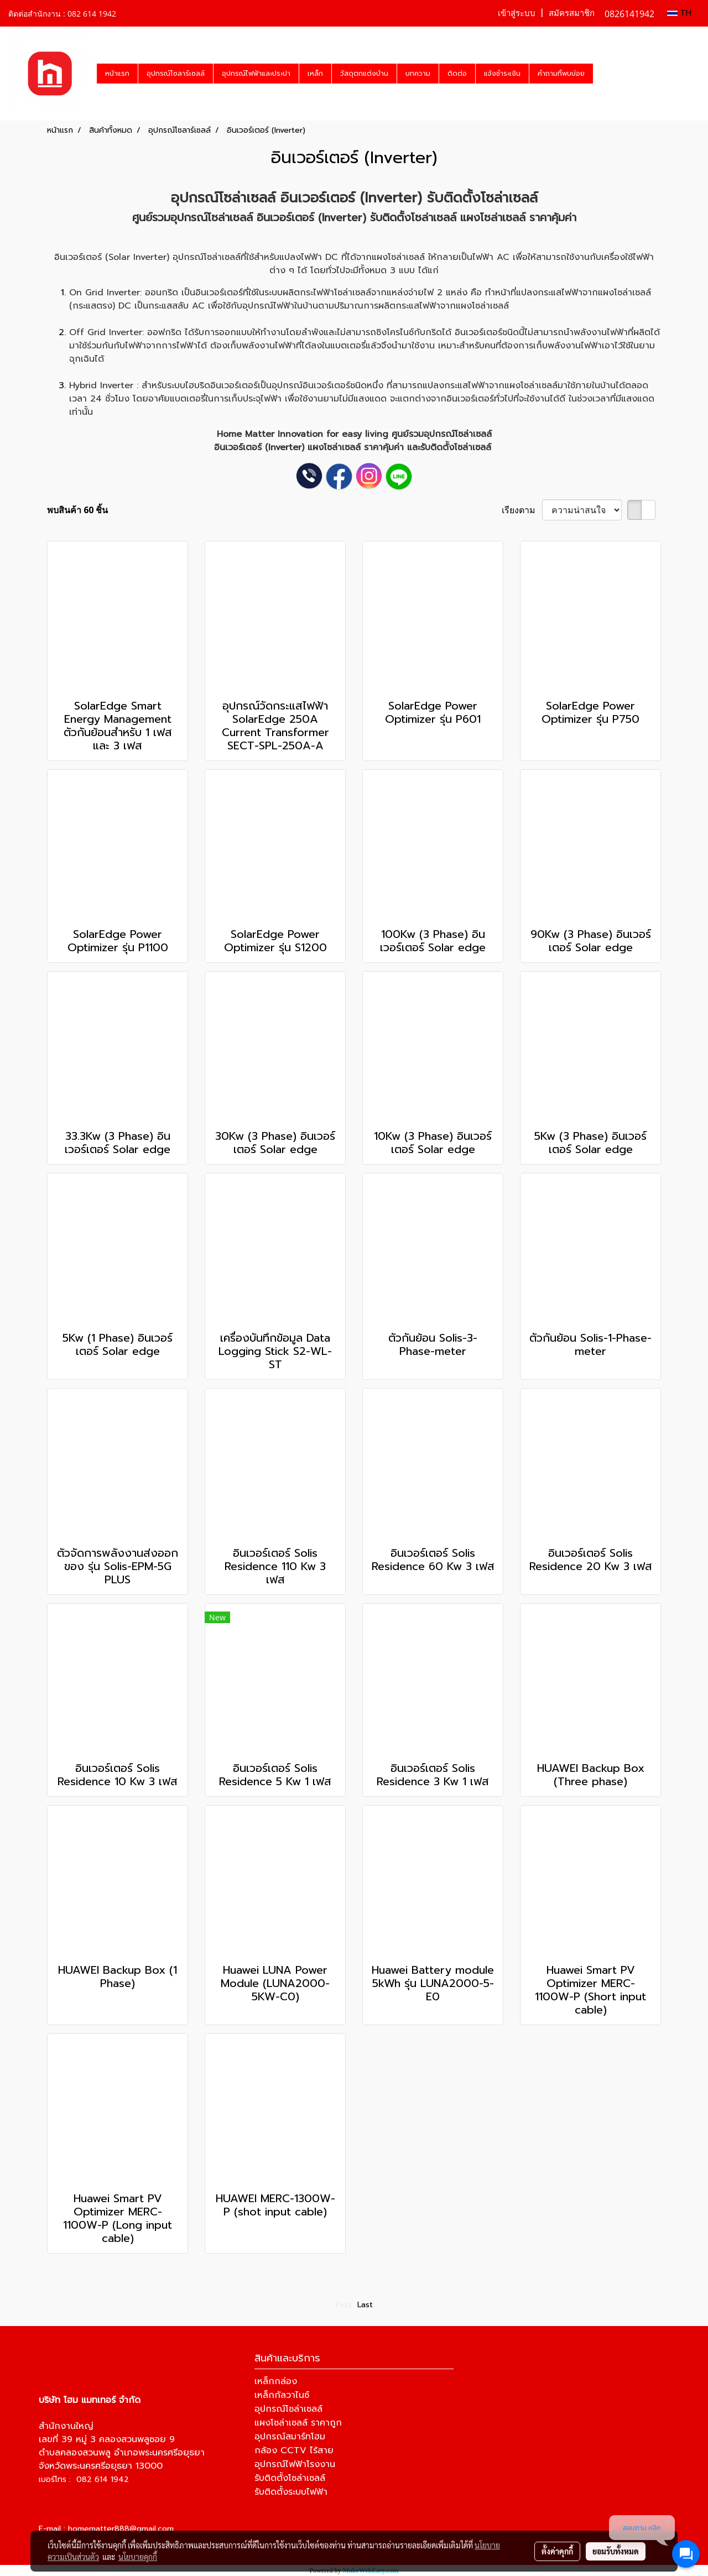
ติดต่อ (457, 74)
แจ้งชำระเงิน (502, 74)
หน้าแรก (117, 74)
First (344, 2305)
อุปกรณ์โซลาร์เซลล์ (176, 74)
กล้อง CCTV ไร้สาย (294, 2450)
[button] (602, 73)
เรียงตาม (522, 510)
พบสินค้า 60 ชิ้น (77, 510)
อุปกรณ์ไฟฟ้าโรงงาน (294, 2464)
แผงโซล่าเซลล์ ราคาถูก (298, 2422)
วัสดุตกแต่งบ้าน (364, 74)
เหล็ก (315, 74)
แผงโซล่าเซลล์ (334, 447)
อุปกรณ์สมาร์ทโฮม (289, 2436)
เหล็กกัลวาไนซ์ (281, 2395)
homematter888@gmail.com (121, 2529)
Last (365, 2305)
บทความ (417, 74)
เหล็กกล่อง (275, 2381)
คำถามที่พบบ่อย (561, 74)
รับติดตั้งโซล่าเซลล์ (289, 2478)
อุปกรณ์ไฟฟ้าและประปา (256, 74)
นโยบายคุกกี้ (137, 2557)
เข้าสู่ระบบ (516, 13)
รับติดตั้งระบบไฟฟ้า (290, 2492)
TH (679, 13)
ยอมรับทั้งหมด (615, 2551)
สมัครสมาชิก (572, 13)
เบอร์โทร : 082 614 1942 (84, 2479)
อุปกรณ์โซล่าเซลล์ (223, 197)
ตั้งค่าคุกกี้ (557, 2551)
